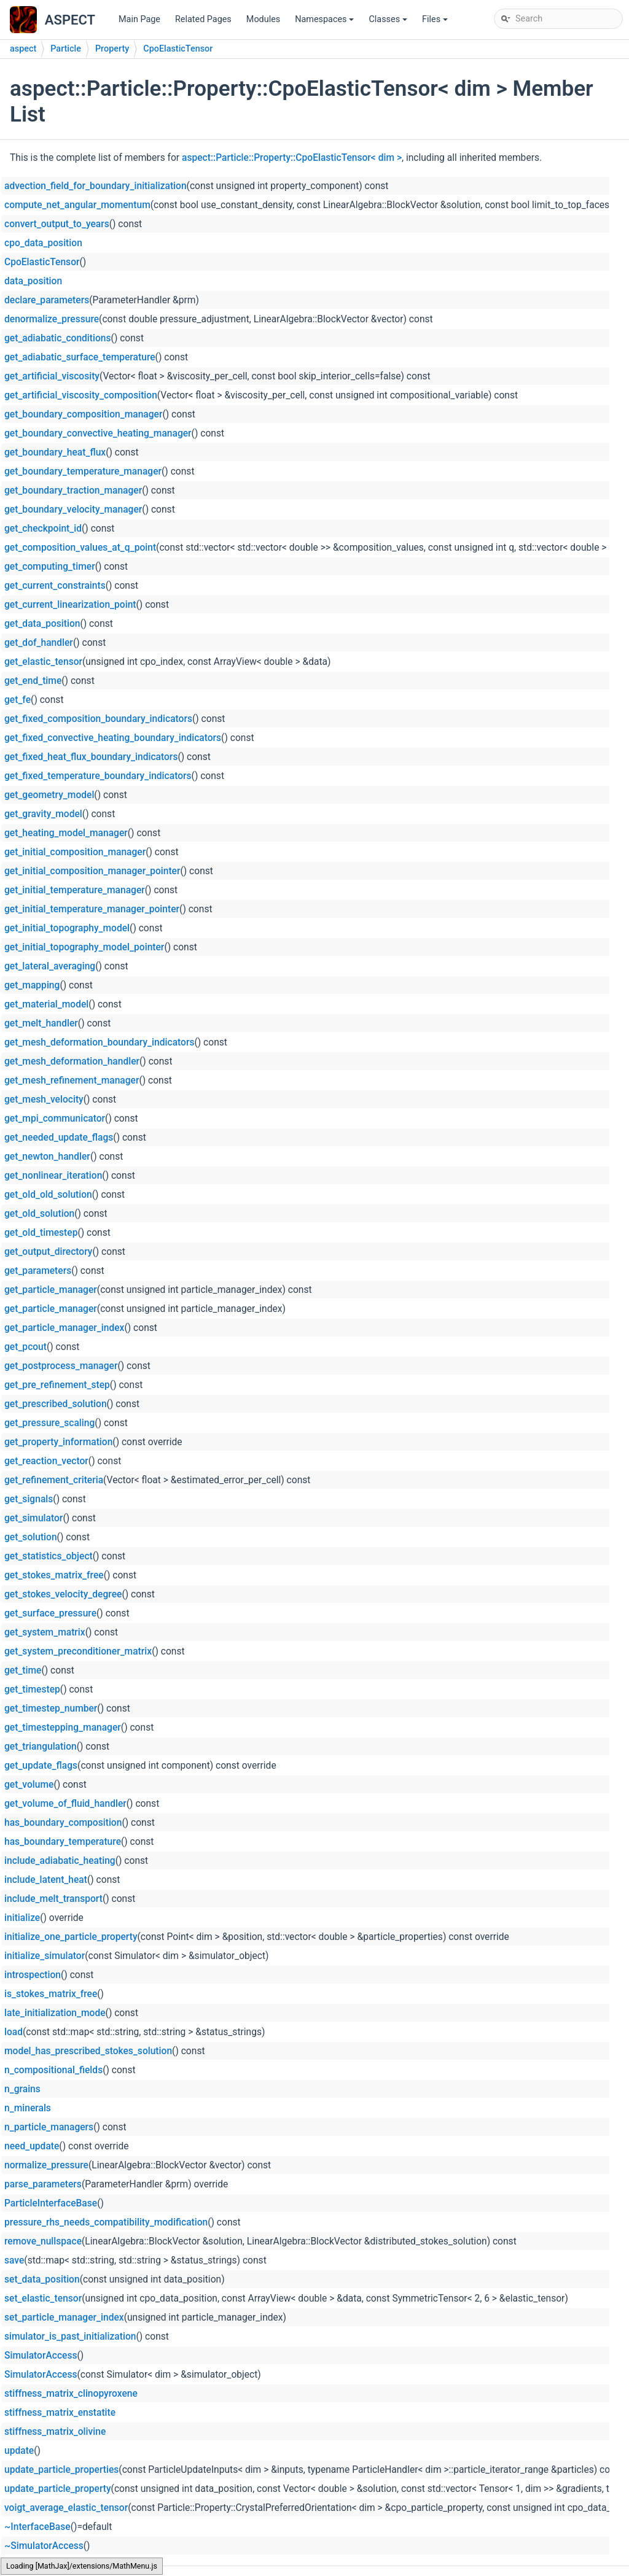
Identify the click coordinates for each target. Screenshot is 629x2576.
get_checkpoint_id (43, 528)
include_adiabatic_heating (59, 1860)
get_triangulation (40, 1746)
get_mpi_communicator (54, 1118)
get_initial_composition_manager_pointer (92, 871)
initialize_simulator (44, 1955)
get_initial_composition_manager (75, 852)
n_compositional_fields (53, 2070)
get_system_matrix (44, 1632)
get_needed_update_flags (58, 1137)
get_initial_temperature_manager (74, 890)
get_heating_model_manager (66, 833)
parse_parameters (43, 2184)
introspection (32, 1974)
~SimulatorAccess (44, 2545)
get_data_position (42, 623)
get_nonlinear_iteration (53, 1175)
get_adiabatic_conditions (57, 338)
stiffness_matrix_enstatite (59, 2412)
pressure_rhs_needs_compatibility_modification (106, 2222)
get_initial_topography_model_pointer (84, 947)
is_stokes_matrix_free (50, 1994)
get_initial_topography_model (67, 928)
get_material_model (46, 1004)
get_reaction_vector (46, 1461)
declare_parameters (46, 300)
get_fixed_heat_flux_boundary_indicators (91, 756)
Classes (389, 22)
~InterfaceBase (37, 2526)
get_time (22, 1670)
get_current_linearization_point (70, 604)
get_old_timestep (40, 1232)
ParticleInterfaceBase (50, 2203)
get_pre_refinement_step (57, 1385)
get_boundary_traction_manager (73, 490)
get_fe (17, 699)
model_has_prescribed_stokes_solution (88, 2051)
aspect (23, 49)
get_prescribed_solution (55, 1404)
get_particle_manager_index (64, 1327)
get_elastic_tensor (43, 661)
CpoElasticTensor (178, 49)
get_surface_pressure (50, 1613)
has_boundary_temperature (62, 1841)
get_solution (30, 1537)
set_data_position (42, 2279)
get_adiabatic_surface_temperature (79, 357)
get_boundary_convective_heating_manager (98, 433)
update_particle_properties (61, 2469)
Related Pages (203, 19)
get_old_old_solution (48, 1194)
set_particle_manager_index (64, 2317)
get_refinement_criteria (53, 1480)
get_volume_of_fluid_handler (65, 1803)
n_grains (22, 2089)
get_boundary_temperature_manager (83, 471)
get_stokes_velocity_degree (63, 1594)
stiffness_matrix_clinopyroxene (71, 2393)
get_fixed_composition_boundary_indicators (98, 718)
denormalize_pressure (51, 319)
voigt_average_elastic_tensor (66, 2507)
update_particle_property (57, 2488)
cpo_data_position (43, 243)
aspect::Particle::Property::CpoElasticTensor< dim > (292, 157)
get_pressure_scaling (49, 1423)
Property (112, 49)
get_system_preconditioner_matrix (78, 1651)
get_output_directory (48, 1251)
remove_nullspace (43, 2241)
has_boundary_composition (63, 1822)
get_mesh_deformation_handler (71, 1061)
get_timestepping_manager (62, 1727)
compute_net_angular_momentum (77, 205)
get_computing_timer (49, 566)
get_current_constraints (55, 585)
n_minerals (27, 2108)
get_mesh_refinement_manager (71, 1080)
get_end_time (32, 680)
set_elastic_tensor (43, 2298)
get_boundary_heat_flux (55, 452)
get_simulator (33, 1518)
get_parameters (37, 1270)
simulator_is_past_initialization (70, 2336)
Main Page (139, 19)
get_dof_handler (38, 642)
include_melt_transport (53, 1898)
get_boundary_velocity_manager (73, 509)
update (19, 2450)
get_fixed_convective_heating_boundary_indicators (112, 737)
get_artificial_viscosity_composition (80, 395)
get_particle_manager (50, 1289)
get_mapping (32, 985)
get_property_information (58, 1442)
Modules (263, 19)
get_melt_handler (41, 1023)
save (14, 2260)
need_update (31, 2146)
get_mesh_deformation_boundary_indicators (99, 1042)
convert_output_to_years (56, 224)
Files (436, 22)
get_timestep (32, 1689)
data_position (33, 281)
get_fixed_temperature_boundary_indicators (98, 776)
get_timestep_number (50, 1708)
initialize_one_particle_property (71, 1936)
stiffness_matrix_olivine (55, 2431)
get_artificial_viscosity (52, 376)
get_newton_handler (47, 1156)
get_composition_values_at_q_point (80, 547)
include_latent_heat (45, 1879)
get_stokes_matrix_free (54, 1575)
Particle (65, 49)
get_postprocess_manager (60, 1365)
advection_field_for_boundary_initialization (95, 186)
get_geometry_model (49, 795)
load (13, 2032)
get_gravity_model (43, 814)
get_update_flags (40, 1765)
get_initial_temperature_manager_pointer (91, 909)
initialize (22, 1917)
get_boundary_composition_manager (83, 414)
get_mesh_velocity (44, 1099)
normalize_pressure (46, 2165)
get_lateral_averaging (49, 966)
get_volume (28, 1784)
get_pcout (25, 1346)
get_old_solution (39, 1213)
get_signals (28, 1499)
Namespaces (325, 22)
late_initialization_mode (55, 2013)
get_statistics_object (48, 1556)
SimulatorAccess (40, 2355)
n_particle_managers (48, 2127)
